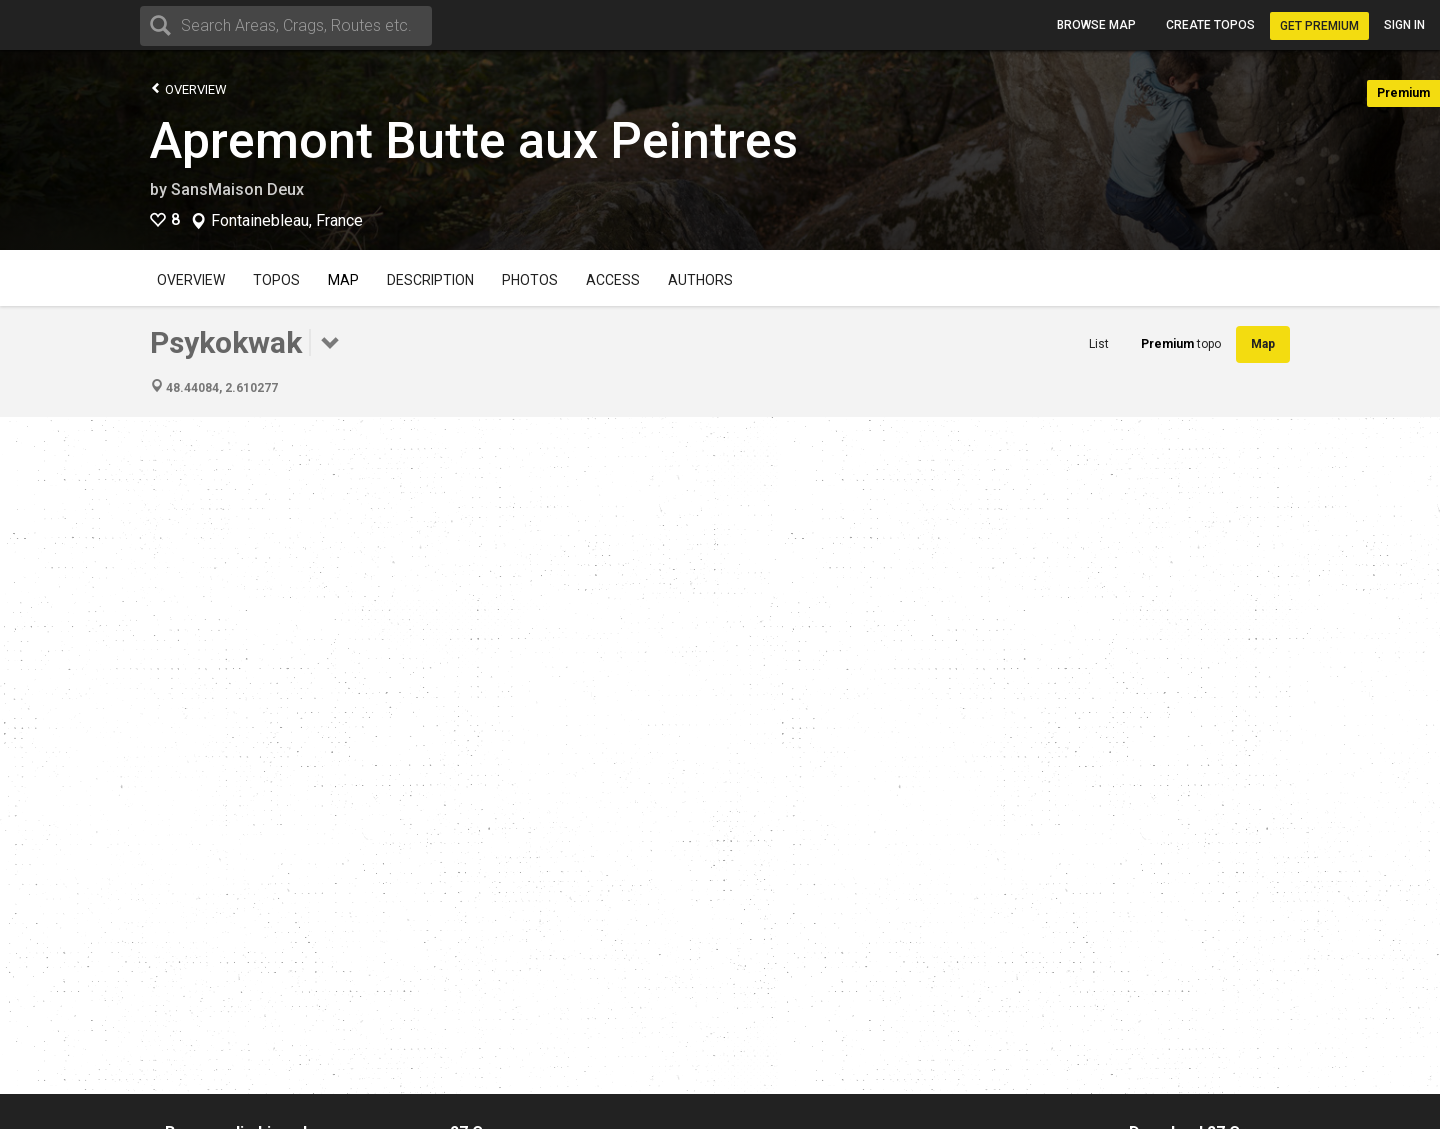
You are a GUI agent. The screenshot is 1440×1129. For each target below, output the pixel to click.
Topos (276, 280)
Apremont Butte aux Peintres (474, 141)
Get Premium (1319, 26)
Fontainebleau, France (287, 221)
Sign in (1404, 25)
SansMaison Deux (237, 189)
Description (430, 280)
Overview (188, 88)
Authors (700, 280)
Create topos (1210, 25)
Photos (530, 280)
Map (343, 280)
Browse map (1096, 25)
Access (613, 280)
